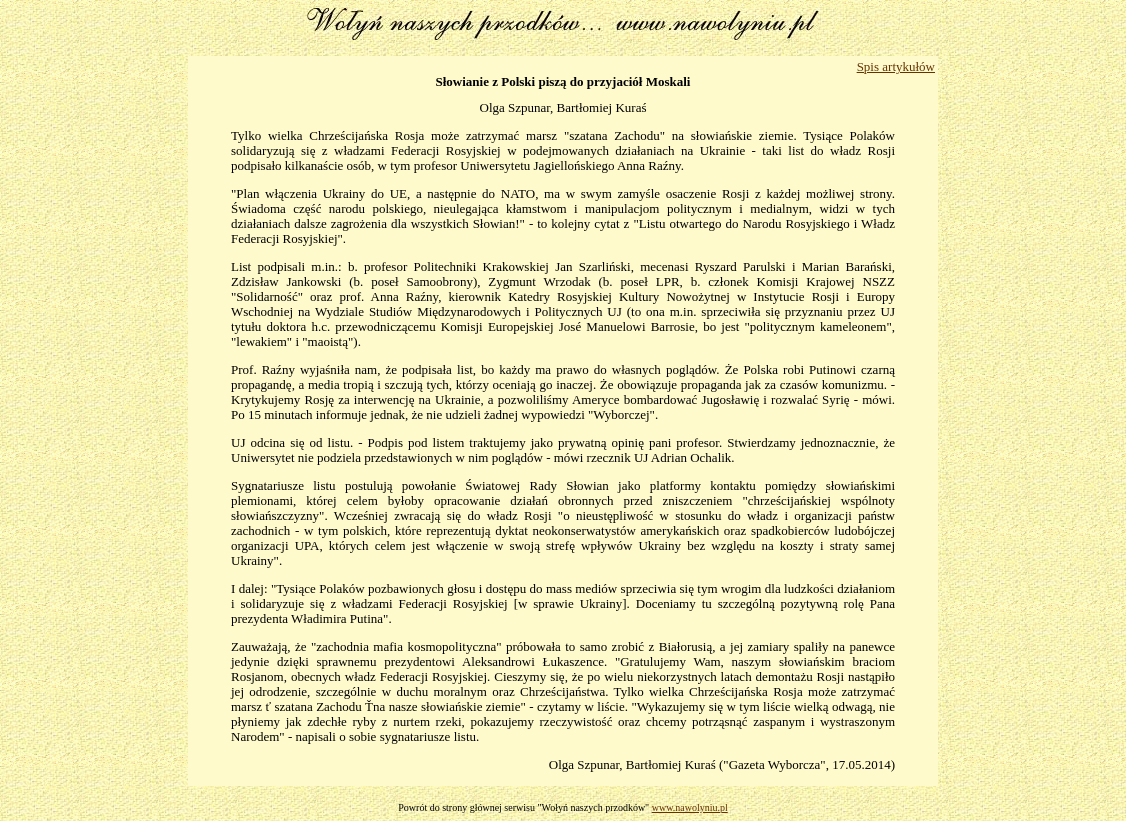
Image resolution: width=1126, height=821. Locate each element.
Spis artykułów (896, 66)
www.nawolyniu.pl (690, 807)
